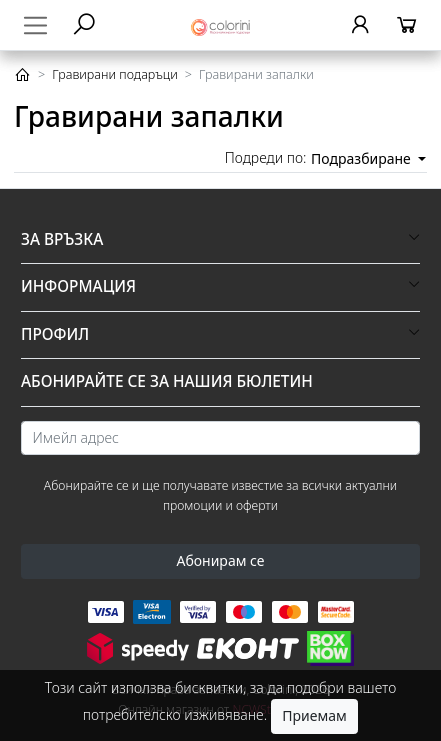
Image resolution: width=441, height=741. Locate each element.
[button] (220, 240)
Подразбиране (362, 158)
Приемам (314, 715)
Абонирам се (220, 560)
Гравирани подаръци (115, 74)
